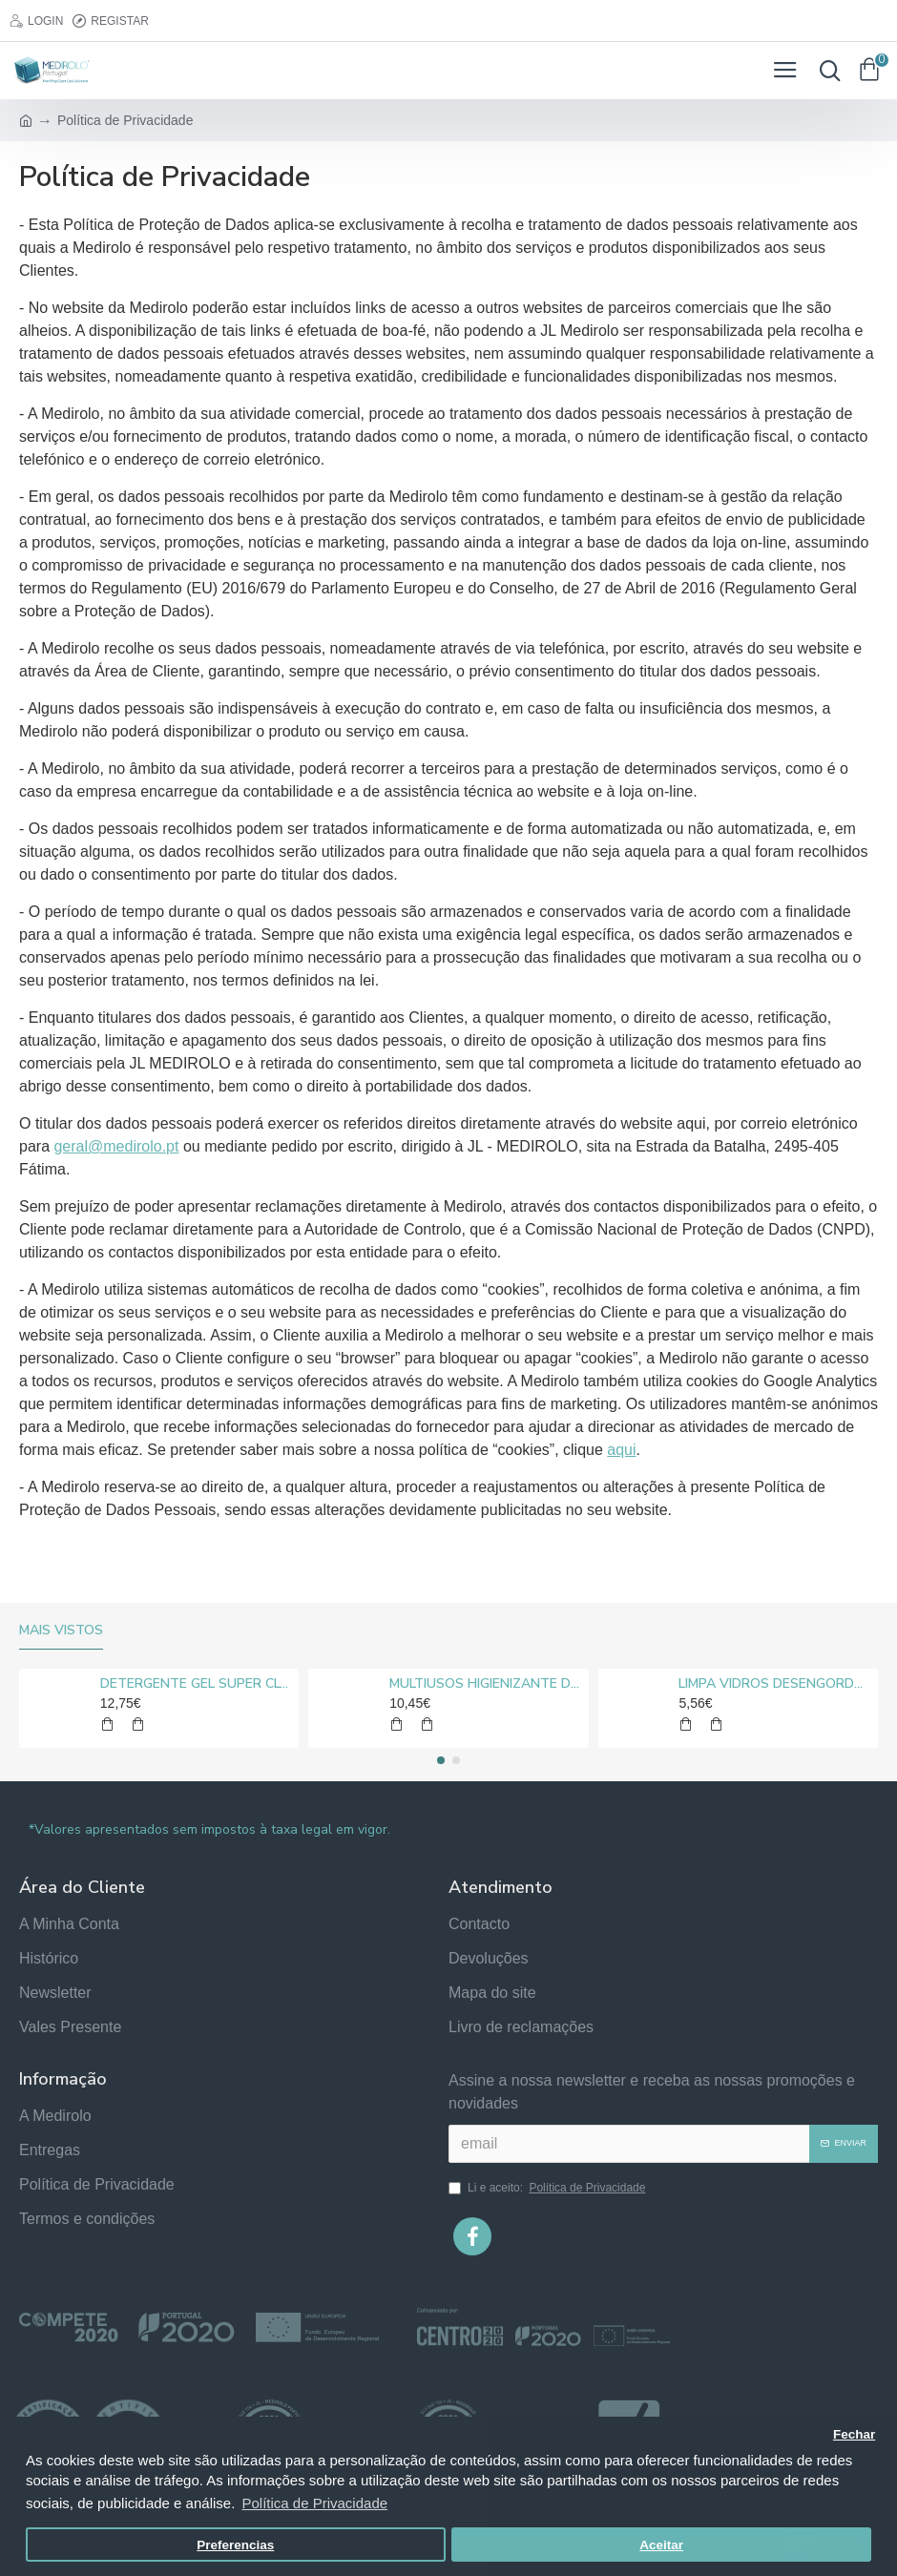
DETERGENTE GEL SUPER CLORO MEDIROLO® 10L (196, 1684)
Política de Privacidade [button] (314, 2503)
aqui (621, 1450)
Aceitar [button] (661, 2545)
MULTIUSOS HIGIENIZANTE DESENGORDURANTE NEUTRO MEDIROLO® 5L (485, 1684)
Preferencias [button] (235, 2545)
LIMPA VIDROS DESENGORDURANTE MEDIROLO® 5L (774, 1684)
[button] (441, 1760)
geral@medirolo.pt (115, 1146)
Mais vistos (61, 1630)
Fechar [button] (854, 2434)
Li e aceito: (548, 2187)
